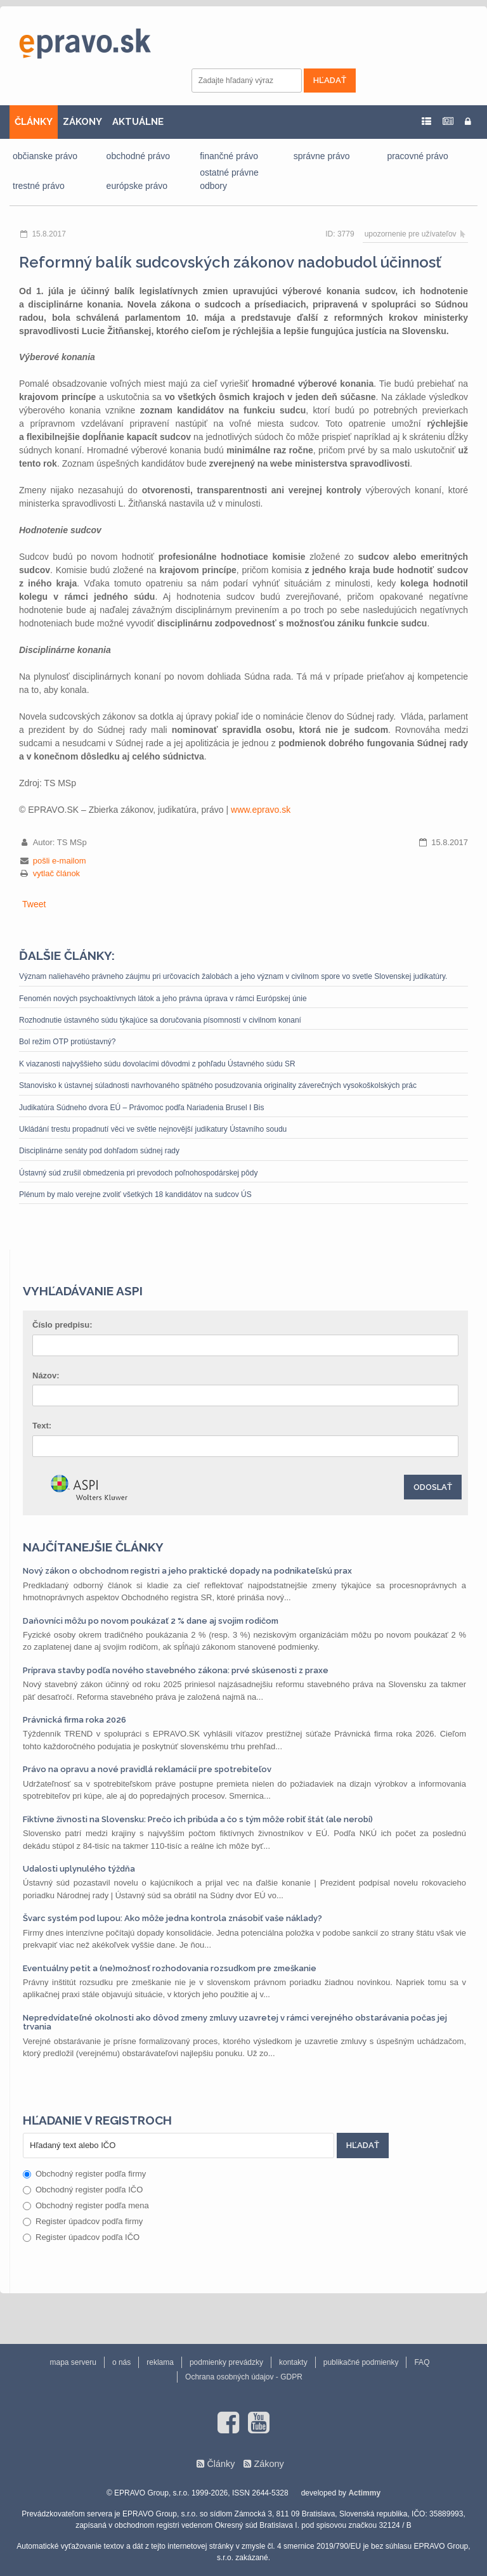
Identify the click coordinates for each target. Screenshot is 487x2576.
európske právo (137, 186)
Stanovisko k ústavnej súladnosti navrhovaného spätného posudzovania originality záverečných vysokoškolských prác (218, 1085)
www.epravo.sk (260, 810)
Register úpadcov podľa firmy (83, 2221)
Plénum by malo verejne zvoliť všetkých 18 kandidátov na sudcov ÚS (135, 1194)
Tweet (34, 904)
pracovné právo (417, 156)
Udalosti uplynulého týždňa (79, 1869)
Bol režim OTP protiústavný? (67, 1041)
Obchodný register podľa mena (86, 2205)
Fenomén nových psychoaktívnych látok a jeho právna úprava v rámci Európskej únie (163, 998)
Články (221, 2464)
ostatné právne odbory (229, 179)
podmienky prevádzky (226, 2362)
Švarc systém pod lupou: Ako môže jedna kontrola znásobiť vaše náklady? (172, 1918)
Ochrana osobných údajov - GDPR (243, 2376)
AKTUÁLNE (138, 121)
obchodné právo (138, 156)
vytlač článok (56, 873)
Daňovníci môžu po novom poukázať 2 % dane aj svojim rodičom (150, 1621)
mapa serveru (73, 2362)
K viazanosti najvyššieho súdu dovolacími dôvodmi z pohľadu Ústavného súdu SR (157, 1063)
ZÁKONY (82, 121)
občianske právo (45, 156)
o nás (121, 2362)
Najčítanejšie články (93, 1547)
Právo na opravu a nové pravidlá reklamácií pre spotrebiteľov (147, 1769)
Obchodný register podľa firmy (84, 2173)
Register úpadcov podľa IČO (81, 2237)
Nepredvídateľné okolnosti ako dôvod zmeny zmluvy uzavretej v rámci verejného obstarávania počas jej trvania (235, 2022)
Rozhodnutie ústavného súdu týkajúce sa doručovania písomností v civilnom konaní (160, 1020)
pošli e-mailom (59, 860)
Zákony (268, 2464)
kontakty (293, 2362)
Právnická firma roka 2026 (74, 1720)
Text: (41, 1425)
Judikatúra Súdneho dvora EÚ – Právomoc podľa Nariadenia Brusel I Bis (141, 1107)
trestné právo (39, 186)
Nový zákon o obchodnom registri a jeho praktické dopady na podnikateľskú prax (187, 1571)
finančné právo (229, 156)
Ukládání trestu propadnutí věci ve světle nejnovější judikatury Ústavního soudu (153, 1129)
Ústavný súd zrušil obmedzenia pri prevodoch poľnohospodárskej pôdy (138, 1172)
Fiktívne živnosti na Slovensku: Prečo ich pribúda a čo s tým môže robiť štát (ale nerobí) (198, 1819)
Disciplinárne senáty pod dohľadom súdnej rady (99, 1150)
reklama (160, 2362)
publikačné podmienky (361, 2362)
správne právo (322, 156)
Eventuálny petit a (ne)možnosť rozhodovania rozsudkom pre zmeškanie (169, 1968)
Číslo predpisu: (62, 1325)
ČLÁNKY (34, 121)
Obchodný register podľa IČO (83, 2189)
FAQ (421, 2362)
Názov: (46, 1375)
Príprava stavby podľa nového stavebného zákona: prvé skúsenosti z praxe (175, 1670)
